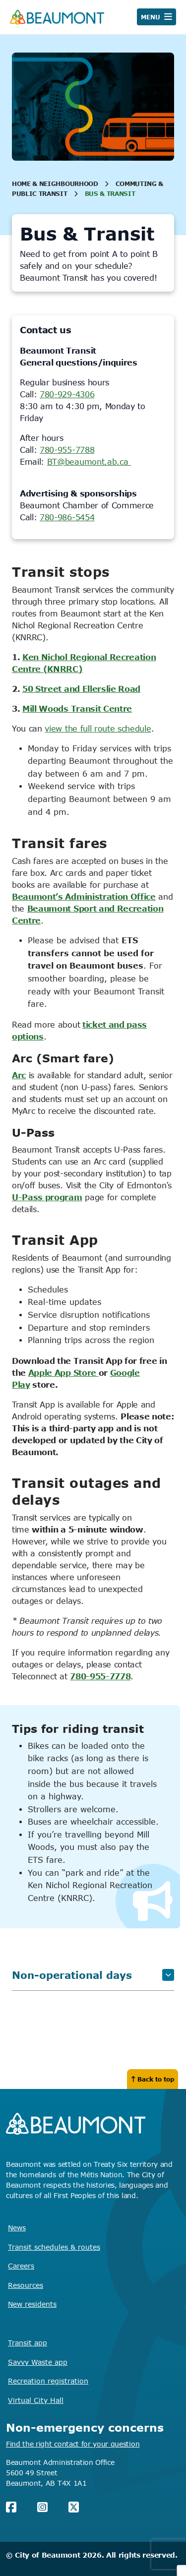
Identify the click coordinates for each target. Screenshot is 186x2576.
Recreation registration (48, 2381)
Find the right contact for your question (72, 2444)
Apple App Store (63, 1372)
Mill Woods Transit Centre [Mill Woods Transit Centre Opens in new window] (77, 708)
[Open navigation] (156, 16)
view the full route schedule (98, 728)
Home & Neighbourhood (55, 183)
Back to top (152, 2079)
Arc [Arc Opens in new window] (19, 1075)
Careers (21, 2266)
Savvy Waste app (37, 2362)
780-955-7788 (67, 449)
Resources (25, 2285)
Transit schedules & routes (54, 2247)
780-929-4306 (67, 394)
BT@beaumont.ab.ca (89, 461)
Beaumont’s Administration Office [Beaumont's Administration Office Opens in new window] (84, 896)
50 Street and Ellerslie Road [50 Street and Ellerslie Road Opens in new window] (81, 688)
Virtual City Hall (35, 2400)
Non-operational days (93, 1974)
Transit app (27, 2342)
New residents (32, 2304)
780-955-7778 (100, 1676)
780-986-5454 (67, 517)
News (17, 2227)
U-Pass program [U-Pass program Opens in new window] (47, 1197)
